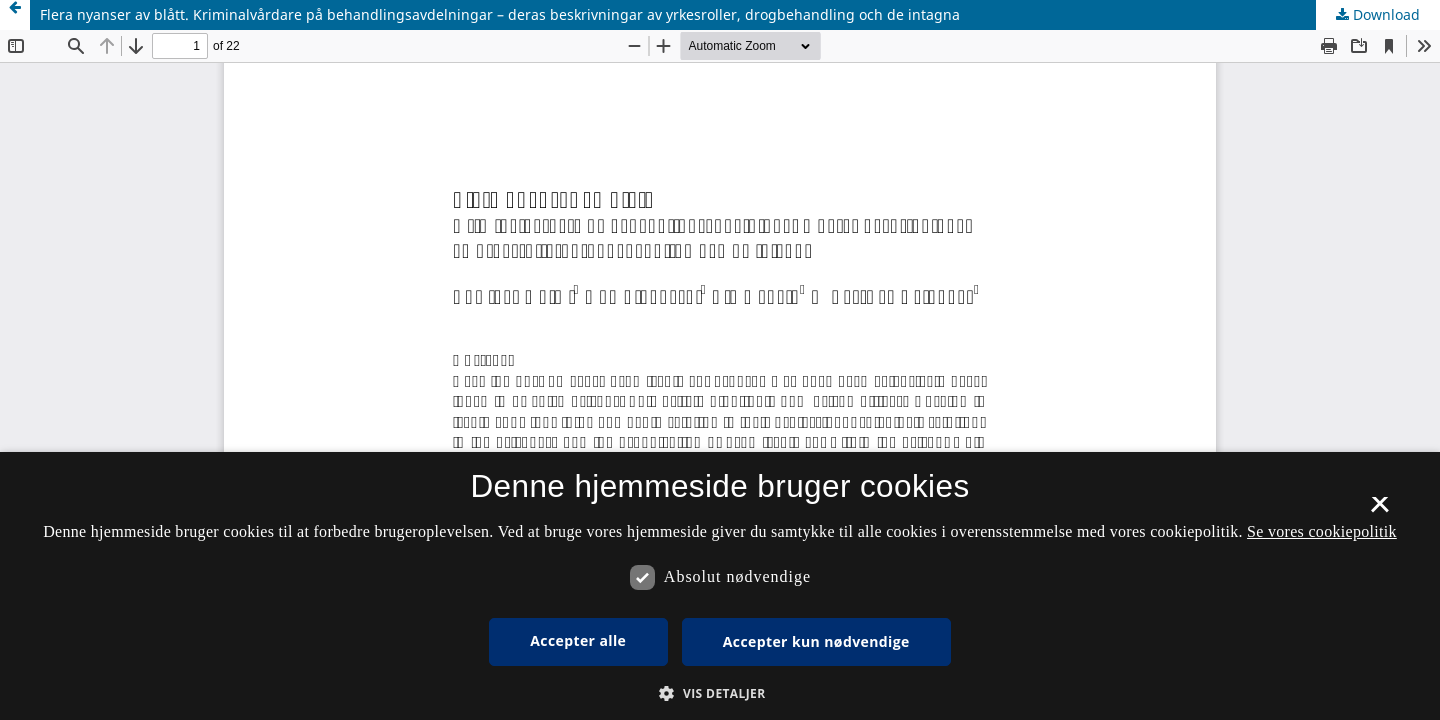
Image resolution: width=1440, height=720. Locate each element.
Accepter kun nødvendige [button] (816, 641)
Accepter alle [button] (578, 640)
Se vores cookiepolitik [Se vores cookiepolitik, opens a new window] (1322, 531)
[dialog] (720, 586)
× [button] (1379, 511)
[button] (719, 693)
